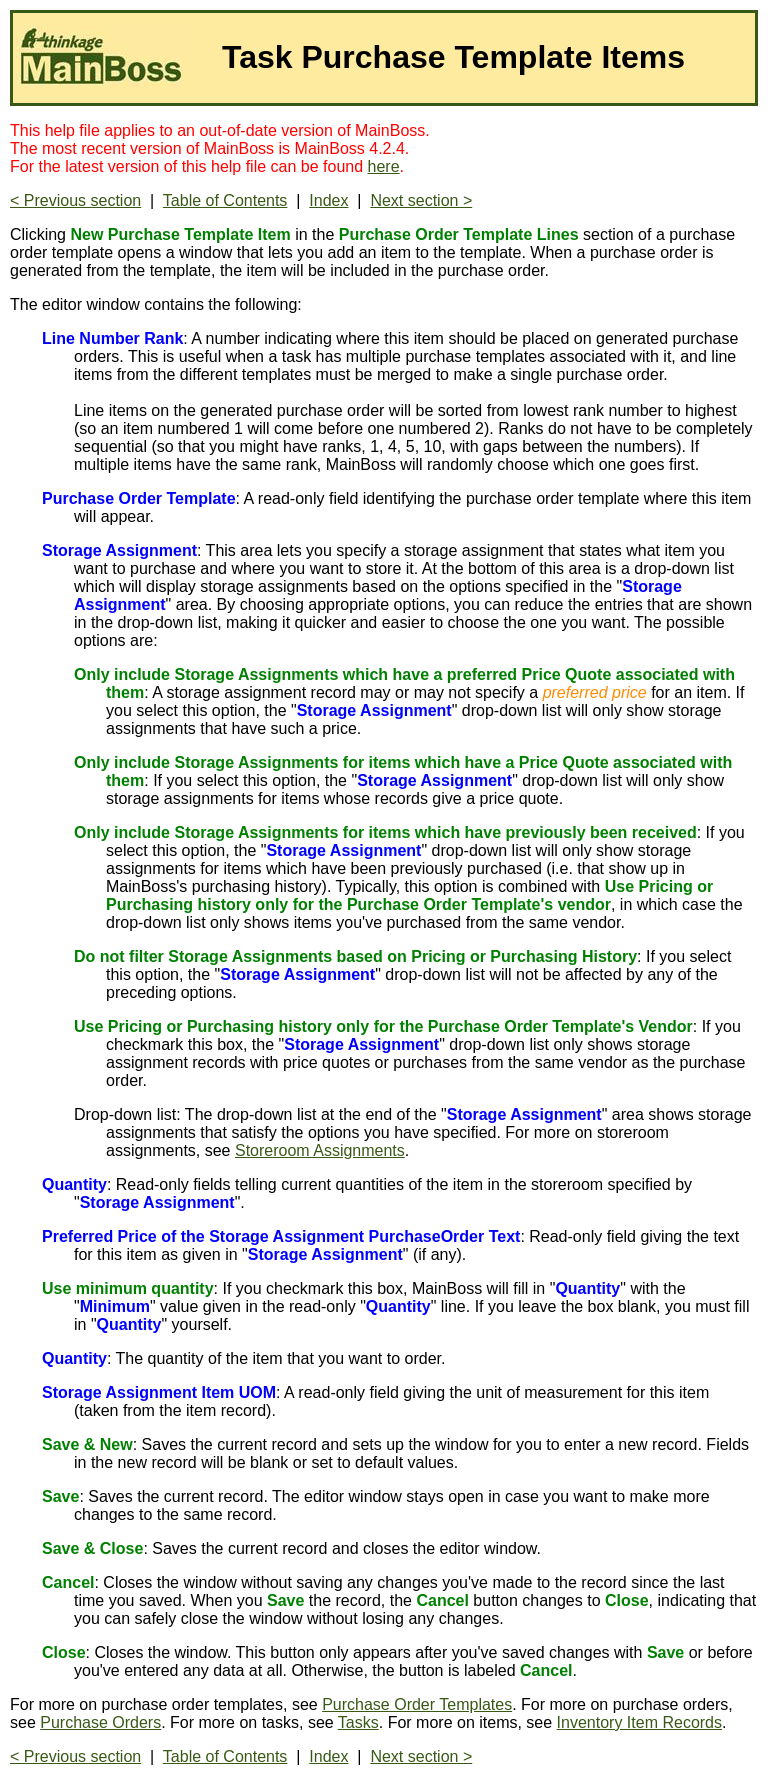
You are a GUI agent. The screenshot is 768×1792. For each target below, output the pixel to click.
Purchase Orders (100, 1722)
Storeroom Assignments (320, 1150)
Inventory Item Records (639, 1722)
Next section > (421, 200)
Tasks (358, 1722)
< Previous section (75, 200)
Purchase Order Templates (417, 1704)
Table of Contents (225, 200)
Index (328, 200)
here (384, 166)
